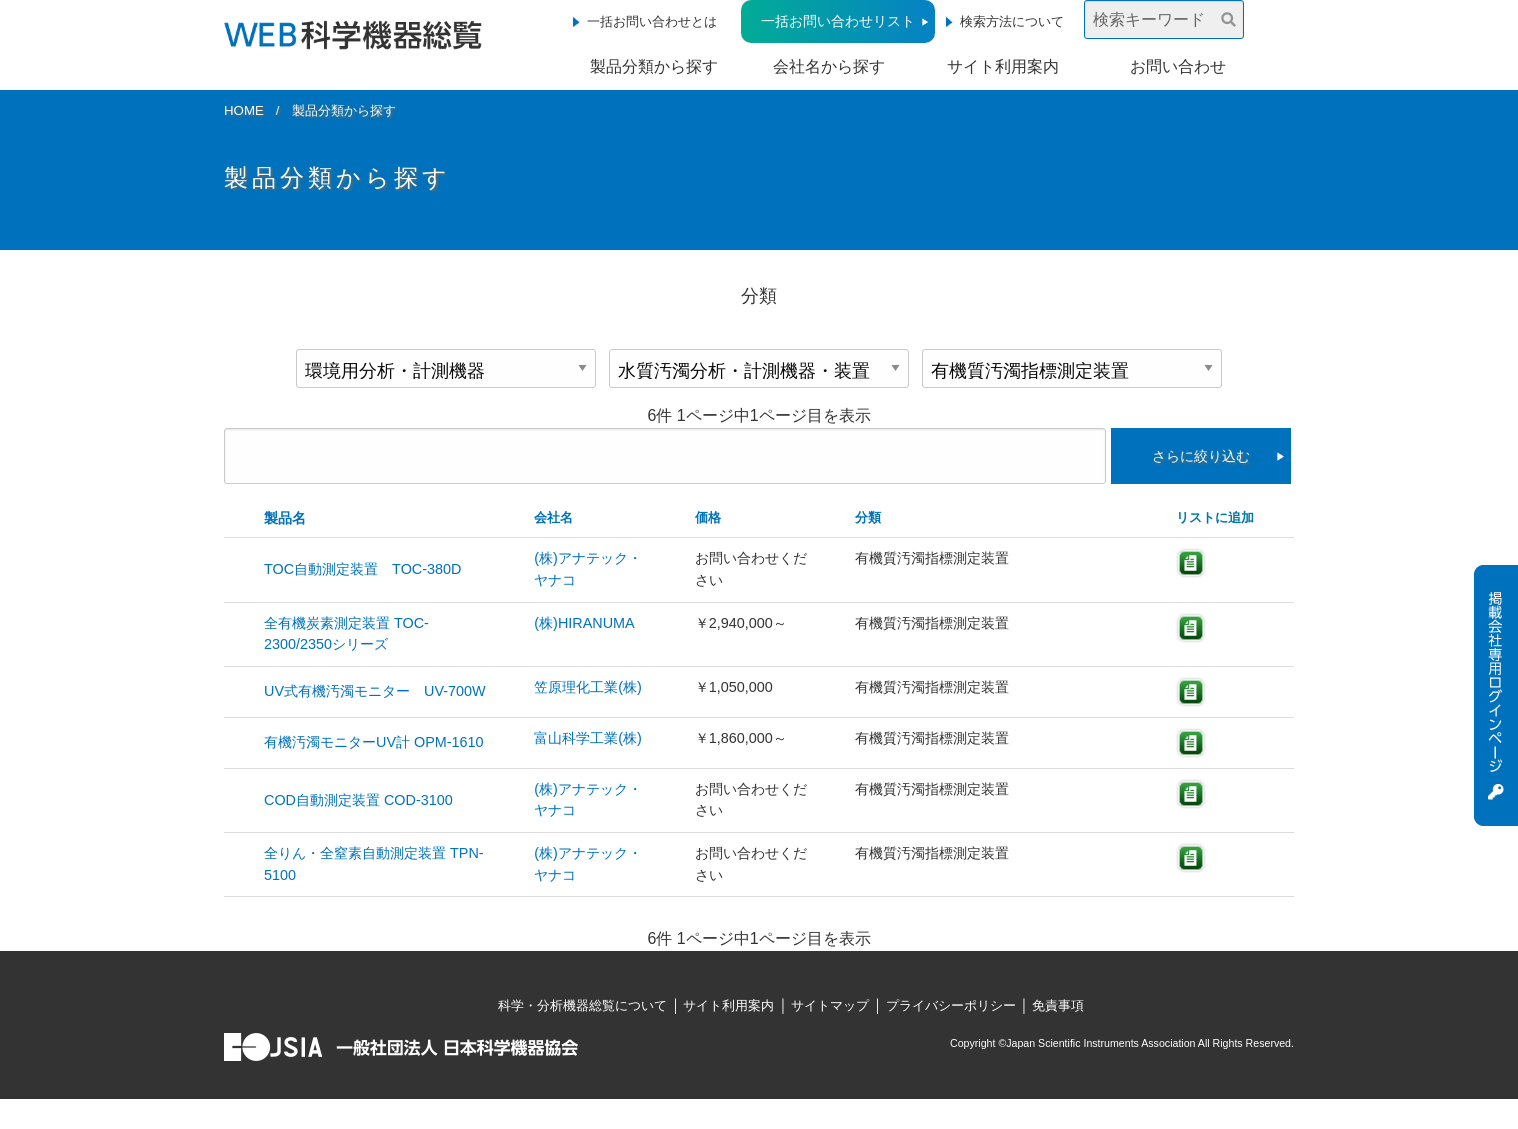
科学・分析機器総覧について (582, 1005)
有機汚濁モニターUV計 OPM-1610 (374, 742)
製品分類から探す (654, 66)
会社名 (553, 517)
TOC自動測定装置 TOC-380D (362, 569)
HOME (244, 110)
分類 (868, 517)
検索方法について (1012, 21)
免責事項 (1058, 1005)
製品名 (285, 518)
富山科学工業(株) (588, 738)
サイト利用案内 (1003, 66)
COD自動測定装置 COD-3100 (358, 800)
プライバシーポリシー (951, 1005)
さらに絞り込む (1201, 456)
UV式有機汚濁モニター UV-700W (375, 691)
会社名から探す (829, 66)
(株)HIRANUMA (584, 623)
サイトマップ (830, 1005)
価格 (708, 517)
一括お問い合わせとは (652, 21)
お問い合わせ (1178, 66)
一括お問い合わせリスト (838, 21)
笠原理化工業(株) (588, 687)
